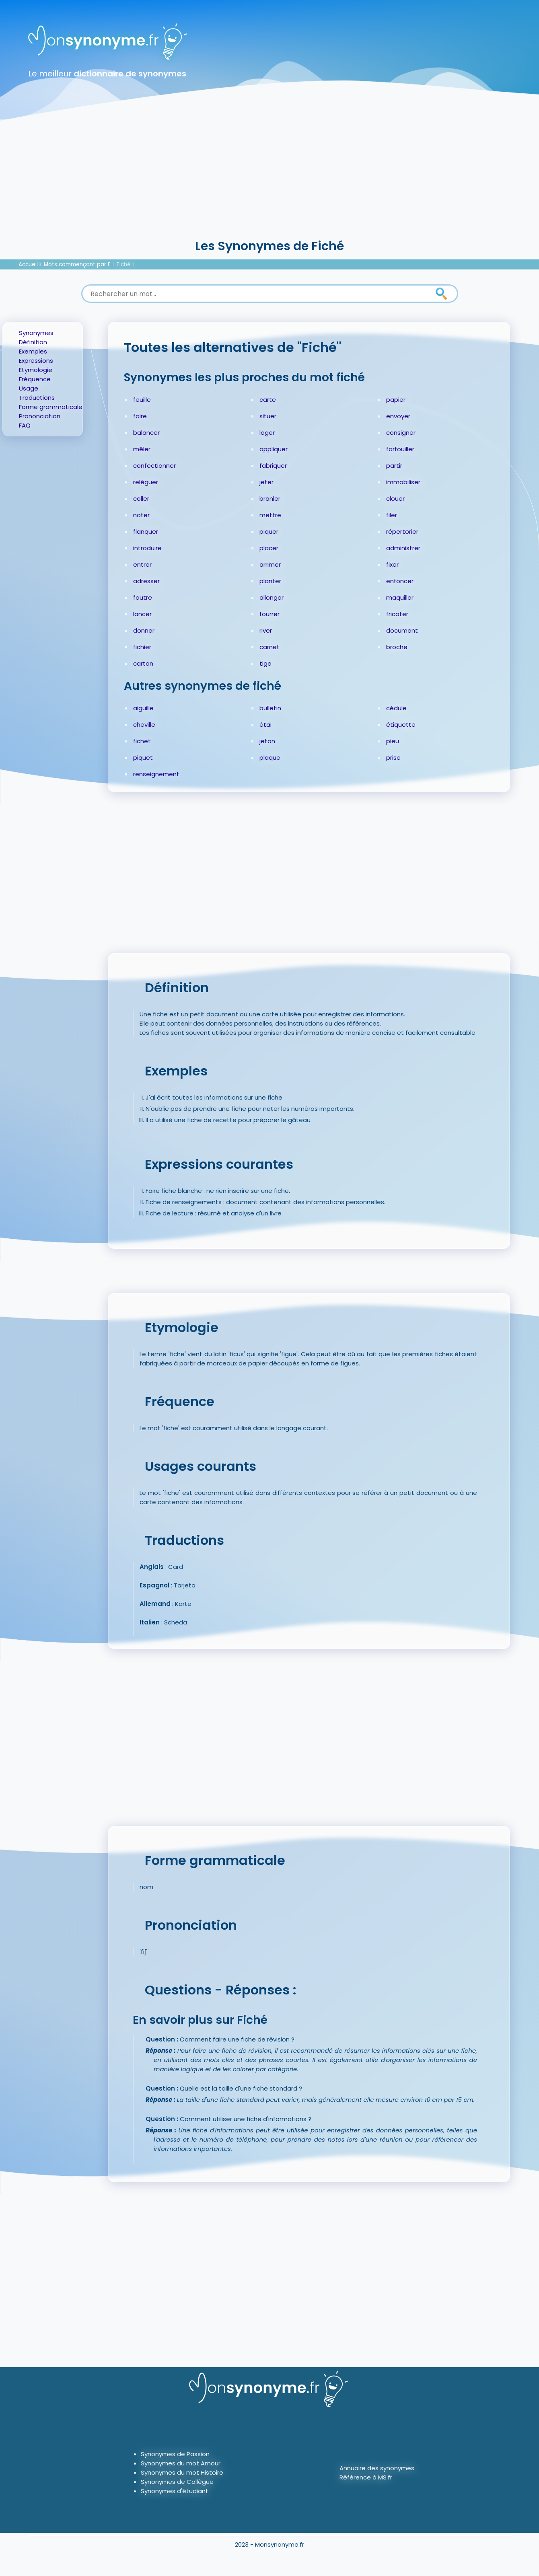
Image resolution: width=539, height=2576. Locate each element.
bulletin (270, 708)
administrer (403, 548)
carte (267, 399)
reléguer (145, 482)
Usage (28, 388)
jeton (267, 741)
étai (265, 724)
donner (143, 630)
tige (265, 663)
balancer (146, 432)
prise (393, 757)
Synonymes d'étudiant (174, 2491)
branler (269, 498)
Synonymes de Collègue (177, 2481)
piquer (268, 531)
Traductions (37, 397)
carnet (269, 647)
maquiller (400, 597)
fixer (392, 564)
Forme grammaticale (50, 407)
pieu (392, 741)
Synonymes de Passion (175, 2454)
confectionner (154, 465)
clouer (395, 498)
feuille (142, 399)
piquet (143, 757)
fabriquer (273, 465)
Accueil (28, 264)
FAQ (25, 425)
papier (395, 399)
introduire (147, 548)
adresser (146, 581)
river (265, 630)
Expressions (36, 360)
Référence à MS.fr (365, 2477)
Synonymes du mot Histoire (182, 2472)
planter (270, 581)
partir (394, 465)
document (402, 630)
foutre (142, 597)
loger (267, 432)
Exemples (33, 351)
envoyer (398, 416)
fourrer (269, 614)
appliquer (273, 449)
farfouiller (400, 449)
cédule (396, 708)
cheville (144, 724)
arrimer (270, 564)
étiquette (401, 724)
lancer (142, 614)
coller (141, 498)
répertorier (402, 531)
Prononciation (39, 416)
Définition (33, 342)
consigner (401, 432)
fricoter (397, 614)
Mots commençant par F (77, 264)
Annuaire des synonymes (376, 2468)
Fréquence (35, 379)
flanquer (145, 531)
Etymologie (35, 370)
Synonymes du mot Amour (180, 2463)
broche (396, 647)
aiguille (143, 708)
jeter (266, 482)
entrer (142, 564)
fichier (142, 647)
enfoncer (400, 581)
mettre (270, 515)
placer (268, 548)
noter (141, 515)
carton (143, 663)
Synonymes (36, 333)
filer (391, 515)
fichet (142, 741)
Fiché (124, 264)
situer (267, 416)
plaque (269, 757)
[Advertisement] (269, 177)
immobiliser (403, 482)
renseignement (156, 774)
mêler (141, 449)
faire (140, 416)
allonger (271, 597)
